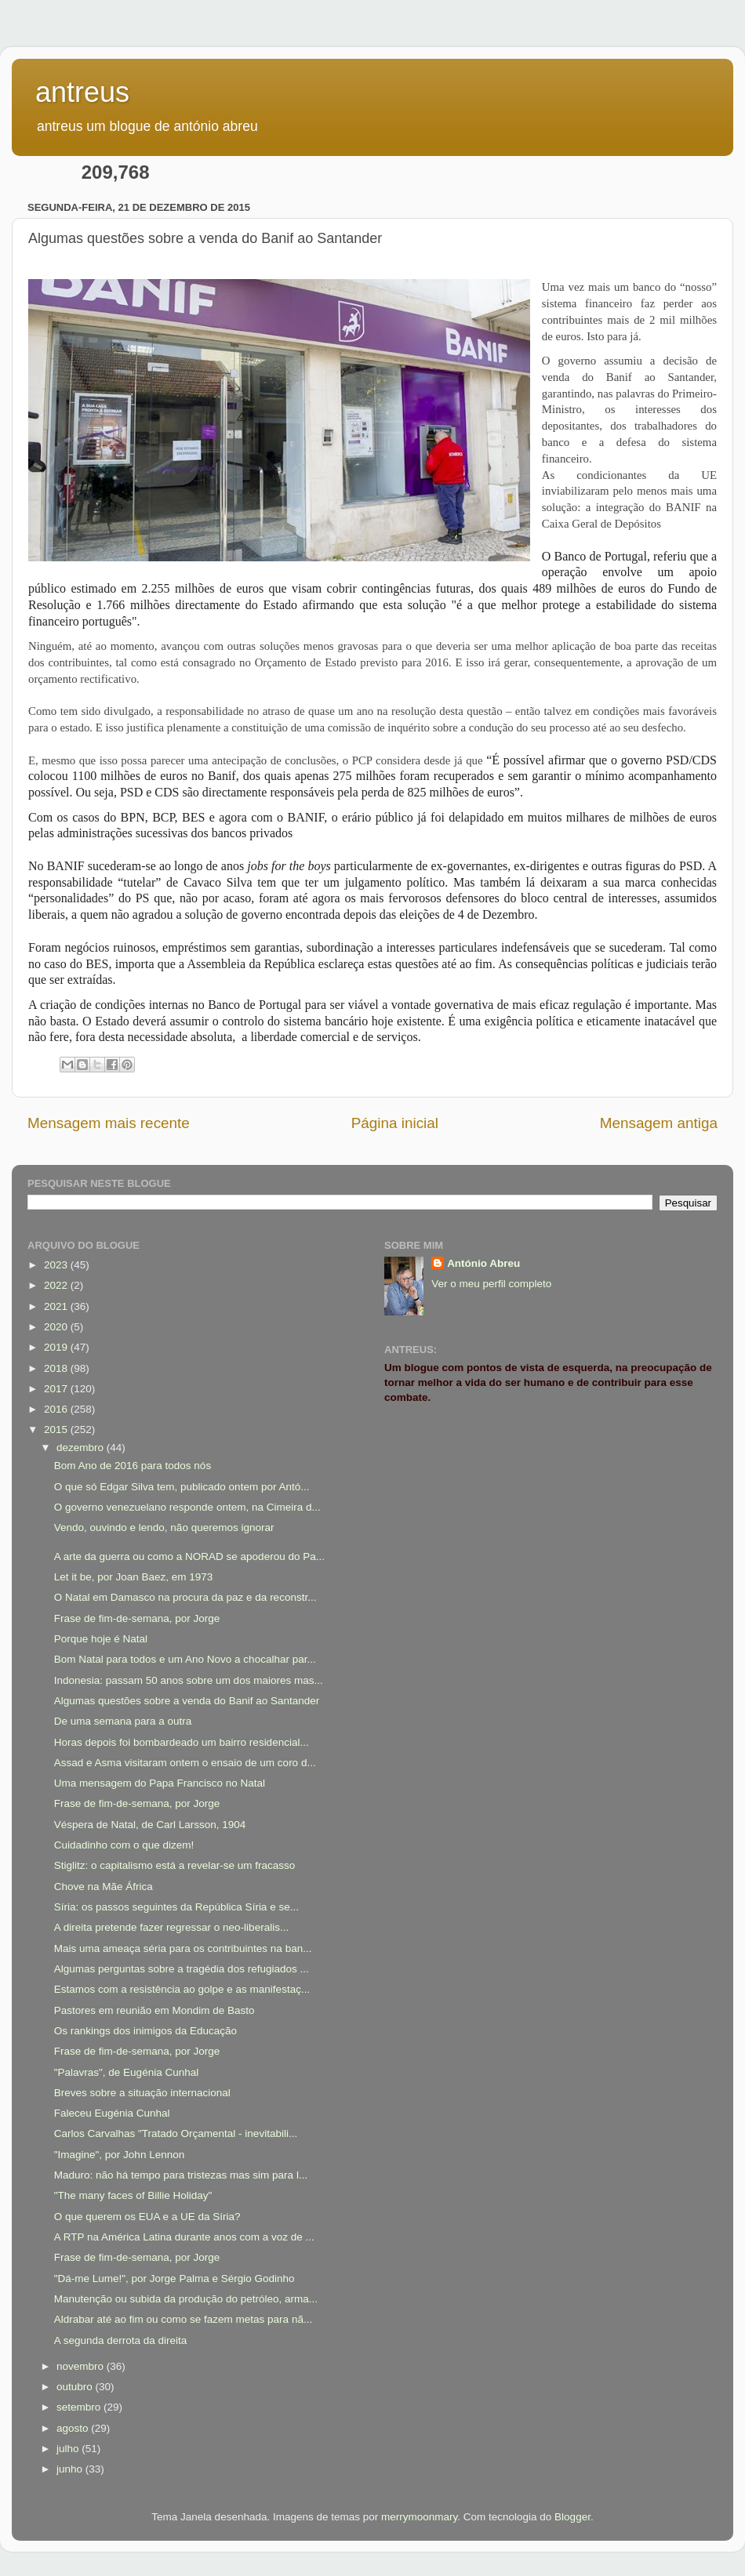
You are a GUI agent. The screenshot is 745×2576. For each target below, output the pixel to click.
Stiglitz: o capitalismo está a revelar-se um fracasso (175, 1865)
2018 (57, 1368)
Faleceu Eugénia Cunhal (112, 2113)
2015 (57, 1429)
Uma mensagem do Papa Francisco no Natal (159, 1783)
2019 (57, 1347)
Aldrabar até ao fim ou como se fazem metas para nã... (183, 2319)
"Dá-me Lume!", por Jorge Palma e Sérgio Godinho (174, 2278)
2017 (57, 1389)
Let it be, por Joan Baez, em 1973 (133, 1577)
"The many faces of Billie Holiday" (133, 2195)
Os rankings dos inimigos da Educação (145, 2031)
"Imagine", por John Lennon (119, 2155)
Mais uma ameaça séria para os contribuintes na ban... (183, 1948)
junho (70, 2469)
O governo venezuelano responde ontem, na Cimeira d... (187, 1507)
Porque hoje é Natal (100, 1639)
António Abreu (483, 1263)
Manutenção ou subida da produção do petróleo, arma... (186, 2299)
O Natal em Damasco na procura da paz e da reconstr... (185, 1597)
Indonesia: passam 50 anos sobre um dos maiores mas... (188, 1680)
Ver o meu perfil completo (491, 1284)
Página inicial (394, 1123)
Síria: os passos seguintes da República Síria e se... (176, 1907)
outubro (76, 2387)
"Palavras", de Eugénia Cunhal (126, 2072)
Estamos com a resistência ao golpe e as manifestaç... (182, 1989)
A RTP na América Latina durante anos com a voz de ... (184, 2237)
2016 (57, 1409)
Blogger (572, 2517)
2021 (57, 1306)
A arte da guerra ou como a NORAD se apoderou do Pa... (189, 1556)
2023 (57, 1265)
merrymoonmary (419, 2517)
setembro (80, 2407)
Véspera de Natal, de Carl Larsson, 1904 (150, 1824)
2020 (57, 1327)
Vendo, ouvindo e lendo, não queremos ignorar (164, 1527)
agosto (73, 2428)
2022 (57, 1285)
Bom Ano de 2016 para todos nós (132, 1465)
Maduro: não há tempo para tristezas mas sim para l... (180, 2175)
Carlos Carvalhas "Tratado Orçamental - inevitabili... (175, 2133)
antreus (82, 92)
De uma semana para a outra (123, 1721)
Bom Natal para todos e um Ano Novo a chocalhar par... (185, 1659)
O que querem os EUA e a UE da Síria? (147, 2216)
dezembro (81, 1447)
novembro (81, 2366)
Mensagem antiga (659, 1123)
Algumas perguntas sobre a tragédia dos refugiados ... (181, 1969)
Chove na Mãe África (103, 1886)
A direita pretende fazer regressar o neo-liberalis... (171, 1927)
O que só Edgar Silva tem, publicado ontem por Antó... (182, 1487)
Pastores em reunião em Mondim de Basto (154, 2010)
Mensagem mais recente (108, 1123)
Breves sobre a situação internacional (142, 2093)
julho (69, 2448)
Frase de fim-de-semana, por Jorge (137, 1618)
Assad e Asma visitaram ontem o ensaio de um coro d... (185, 1763)
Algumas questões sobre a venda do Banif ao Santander (186, 1701)
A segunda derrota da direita (120, 2340)
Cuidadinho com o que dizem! (124, 1845)
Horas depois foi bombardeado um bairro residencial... (181, 1742)
